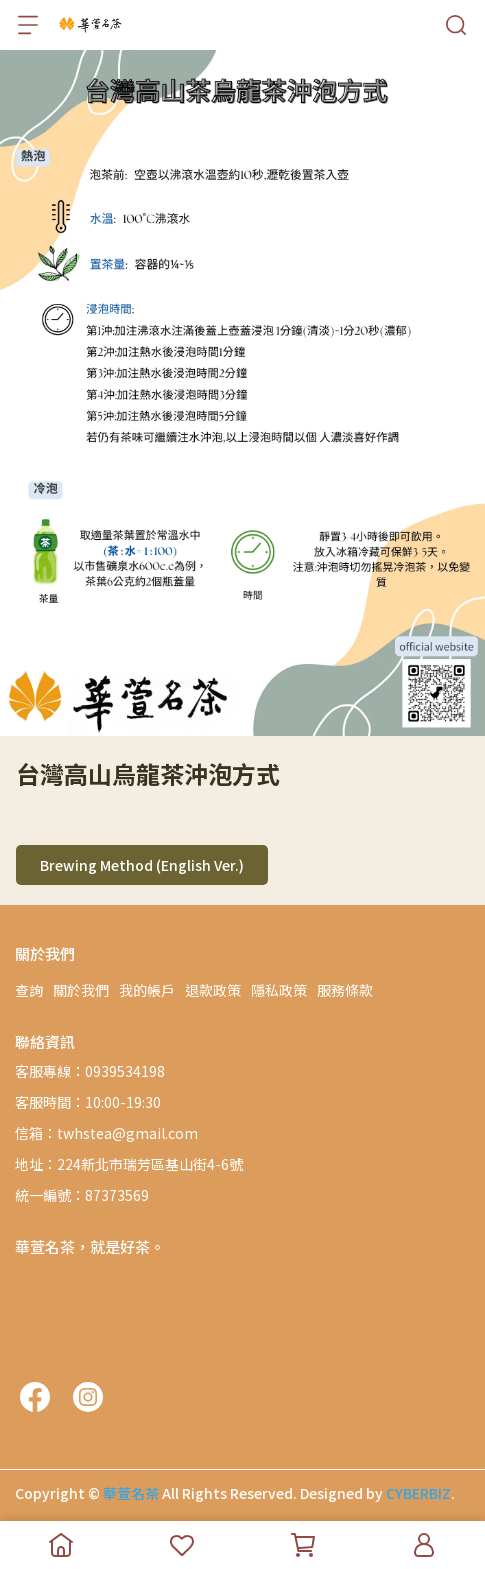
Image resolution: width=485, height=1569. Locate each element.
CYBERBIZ (418, 1493)
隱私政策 (279, 990)
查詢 (29, 990)
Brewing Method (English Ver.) (142, 865)
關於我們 (81, 990)
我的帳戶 (147, 990)
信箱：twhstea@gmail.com (106, 1133)
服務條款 (345, 990)
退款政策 (213, 990)
